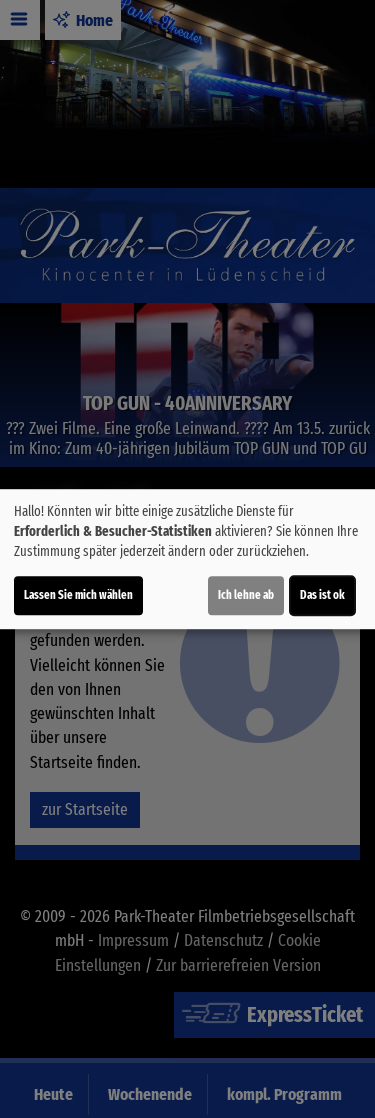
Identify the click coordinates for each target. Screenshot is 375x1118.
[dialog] (187, 559)
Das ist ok (322, 595)
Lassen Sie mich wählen (78, 595)
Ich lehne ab (246, 595)
